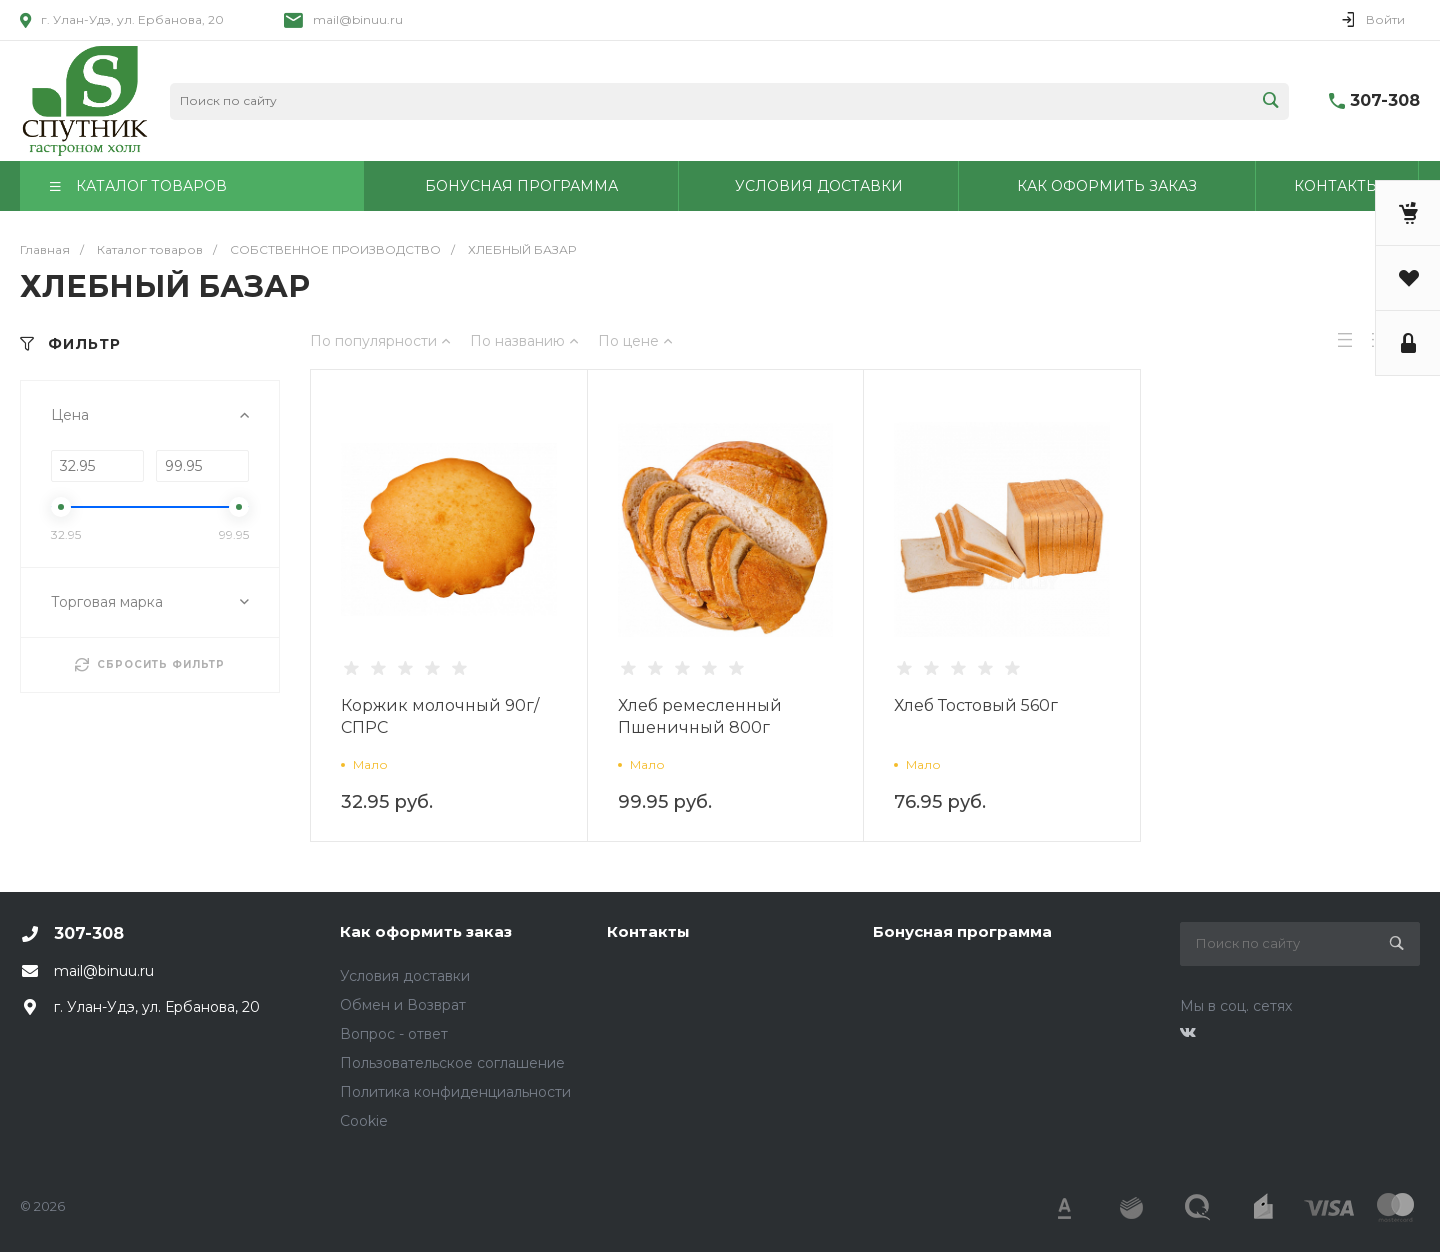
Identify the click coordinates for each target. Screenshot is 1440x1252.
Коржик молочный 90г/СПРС (440, 716)
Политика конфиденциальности (455, 1092)
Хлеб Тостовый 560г (976, 705)
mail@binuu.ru (358, 19)
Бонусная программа (962, 931)
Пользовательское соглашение (452, 1063)
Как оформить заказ (426, 931)
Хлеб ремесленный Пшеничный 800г (700, 716)
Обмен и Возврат (403, 1005)
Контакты (648, 931)
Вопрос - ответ (394, 1034)
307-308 (1385, 100)
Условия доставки (405, 976)
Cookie (364, 1121)
